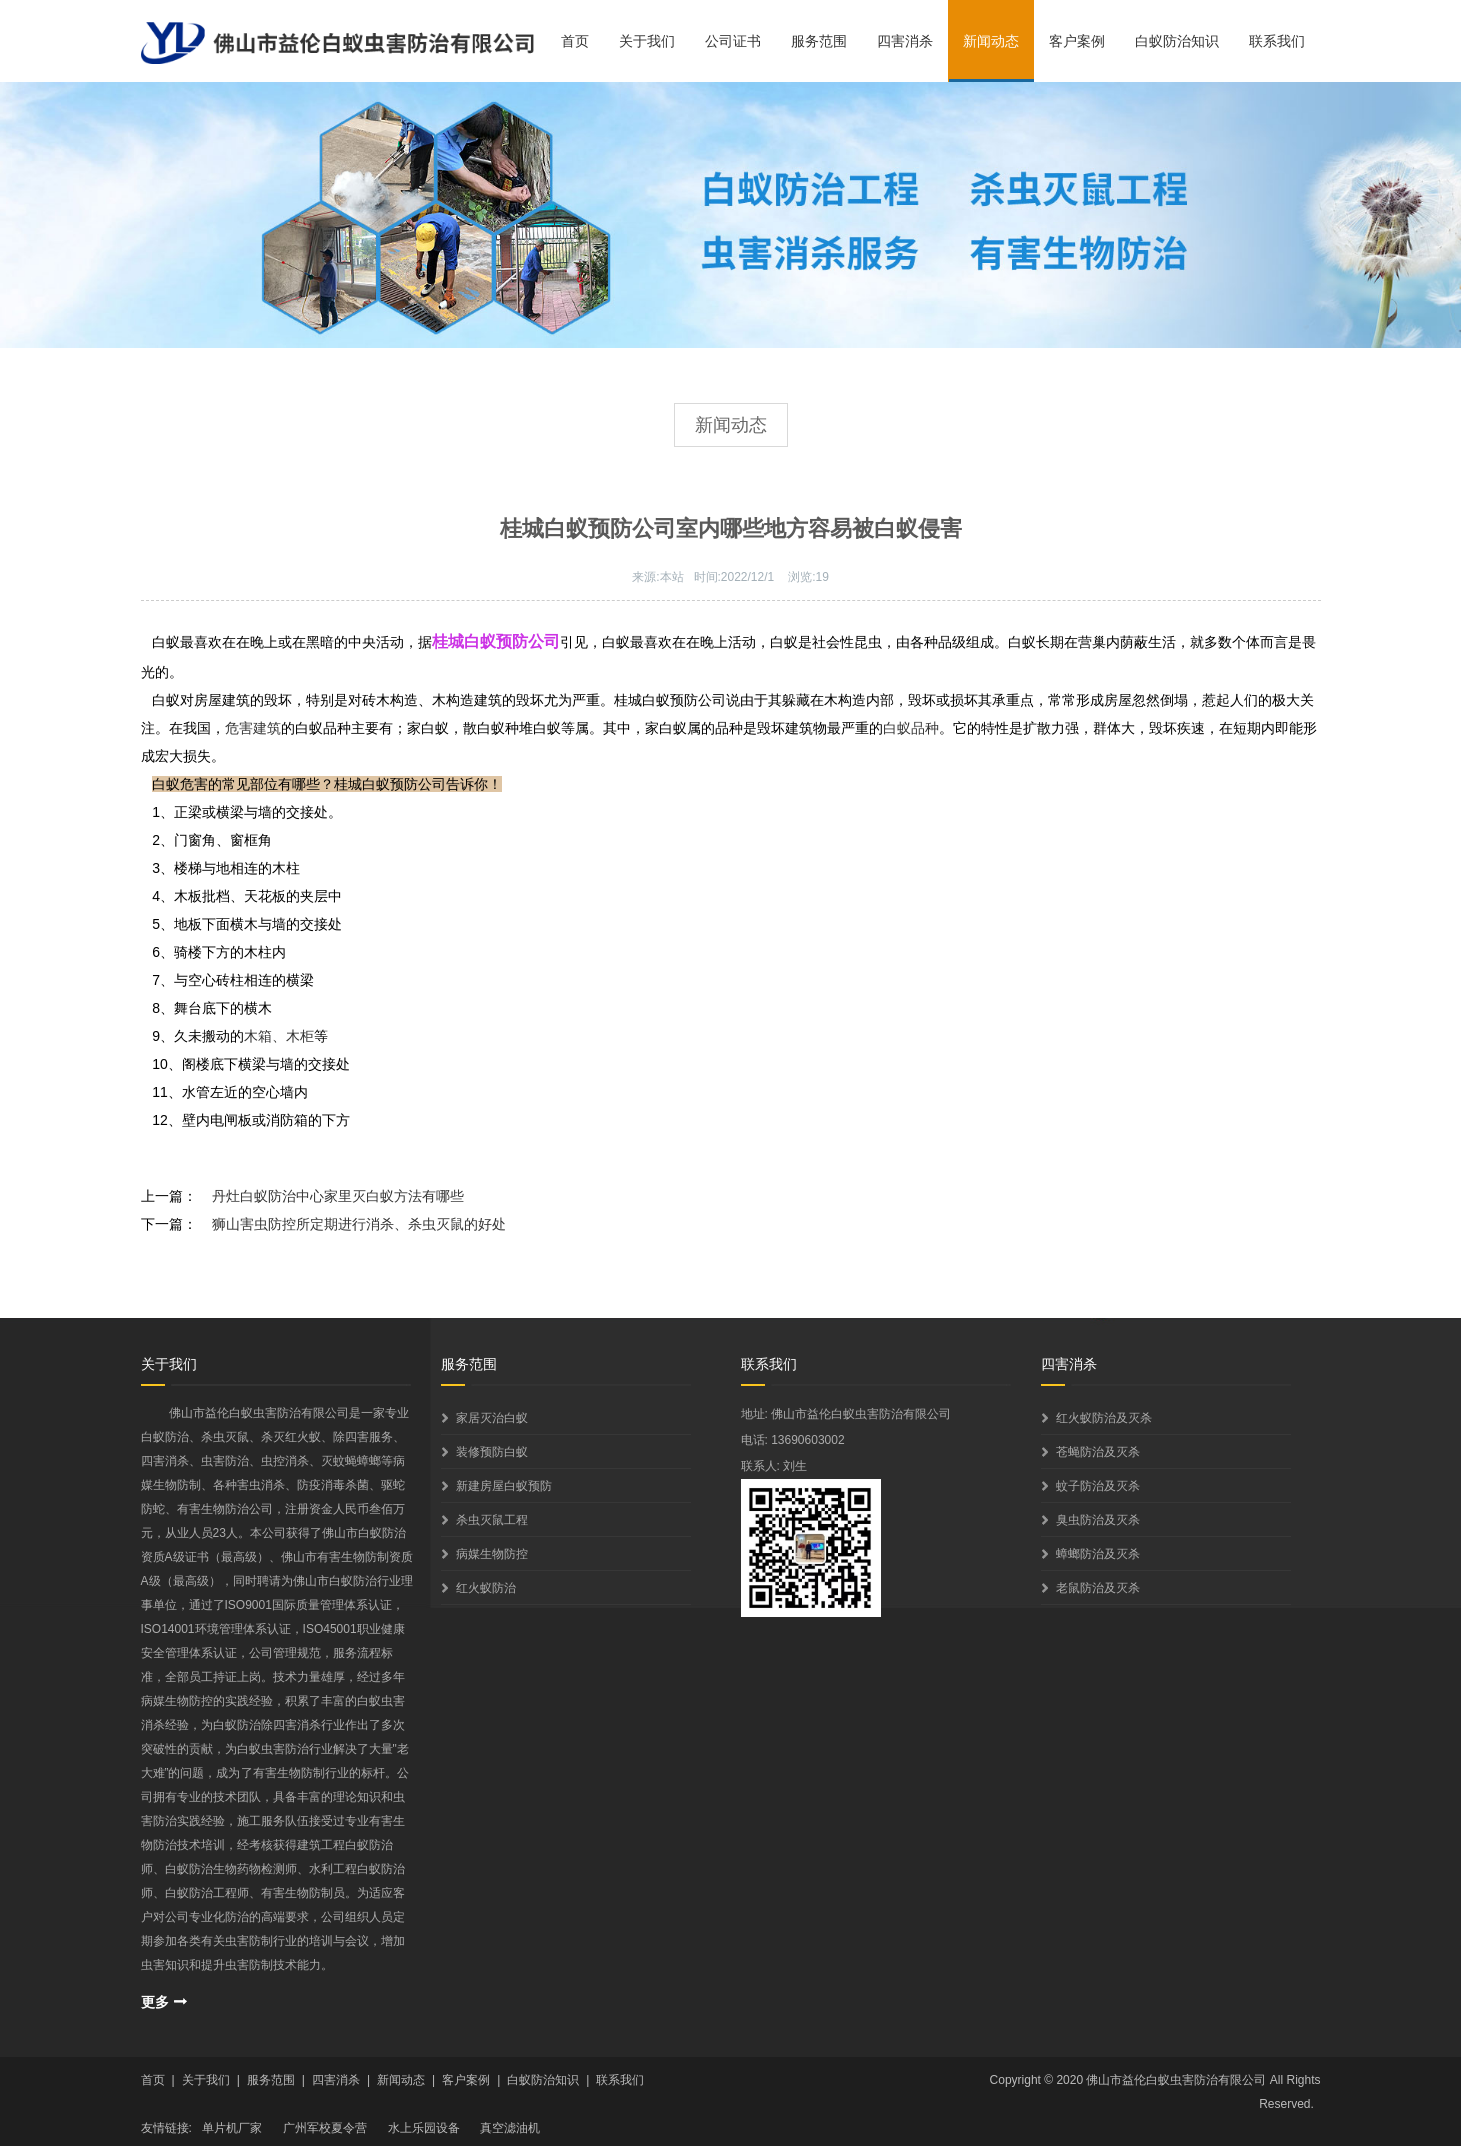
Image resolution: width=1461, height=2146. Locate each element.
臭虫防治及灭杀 (1098, 1520)
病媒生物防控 (492, 1554)
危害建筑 (253, 728)
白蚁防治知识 (1177, 41)
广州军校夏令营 (325, 2128)
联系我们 (1277, 41)
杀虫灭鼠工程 (492, 1520)
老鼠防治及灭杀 (1098, 1588)
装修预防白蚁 (492, 1452)
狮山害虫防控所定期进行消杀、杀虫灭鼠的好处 (359, 1224)
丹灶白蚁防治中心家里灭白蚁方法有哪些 (338, 1196)
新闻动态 (991, 41)
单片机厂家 (232, 2128)
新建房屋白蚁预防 (504, 1486)
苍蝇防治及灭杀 (1098, 1452)
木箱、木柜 (279, 1036)
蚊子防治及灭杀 (1098, 1486)
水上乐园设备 (424, 2128)
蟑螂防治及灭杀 (1098, 1554)
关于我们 (647, 41)
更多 (155, 2002)
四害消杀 (905, 41)
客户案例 (1077, 41)
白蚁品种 (911, 728)
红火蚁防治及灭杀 (1104, 1418)
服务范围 (819, 41)
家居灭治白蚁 (492, 1418)
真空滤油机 (510, 2128)
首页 (575, 41)
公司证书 (733, 41)
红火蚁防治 (486, 1588)
